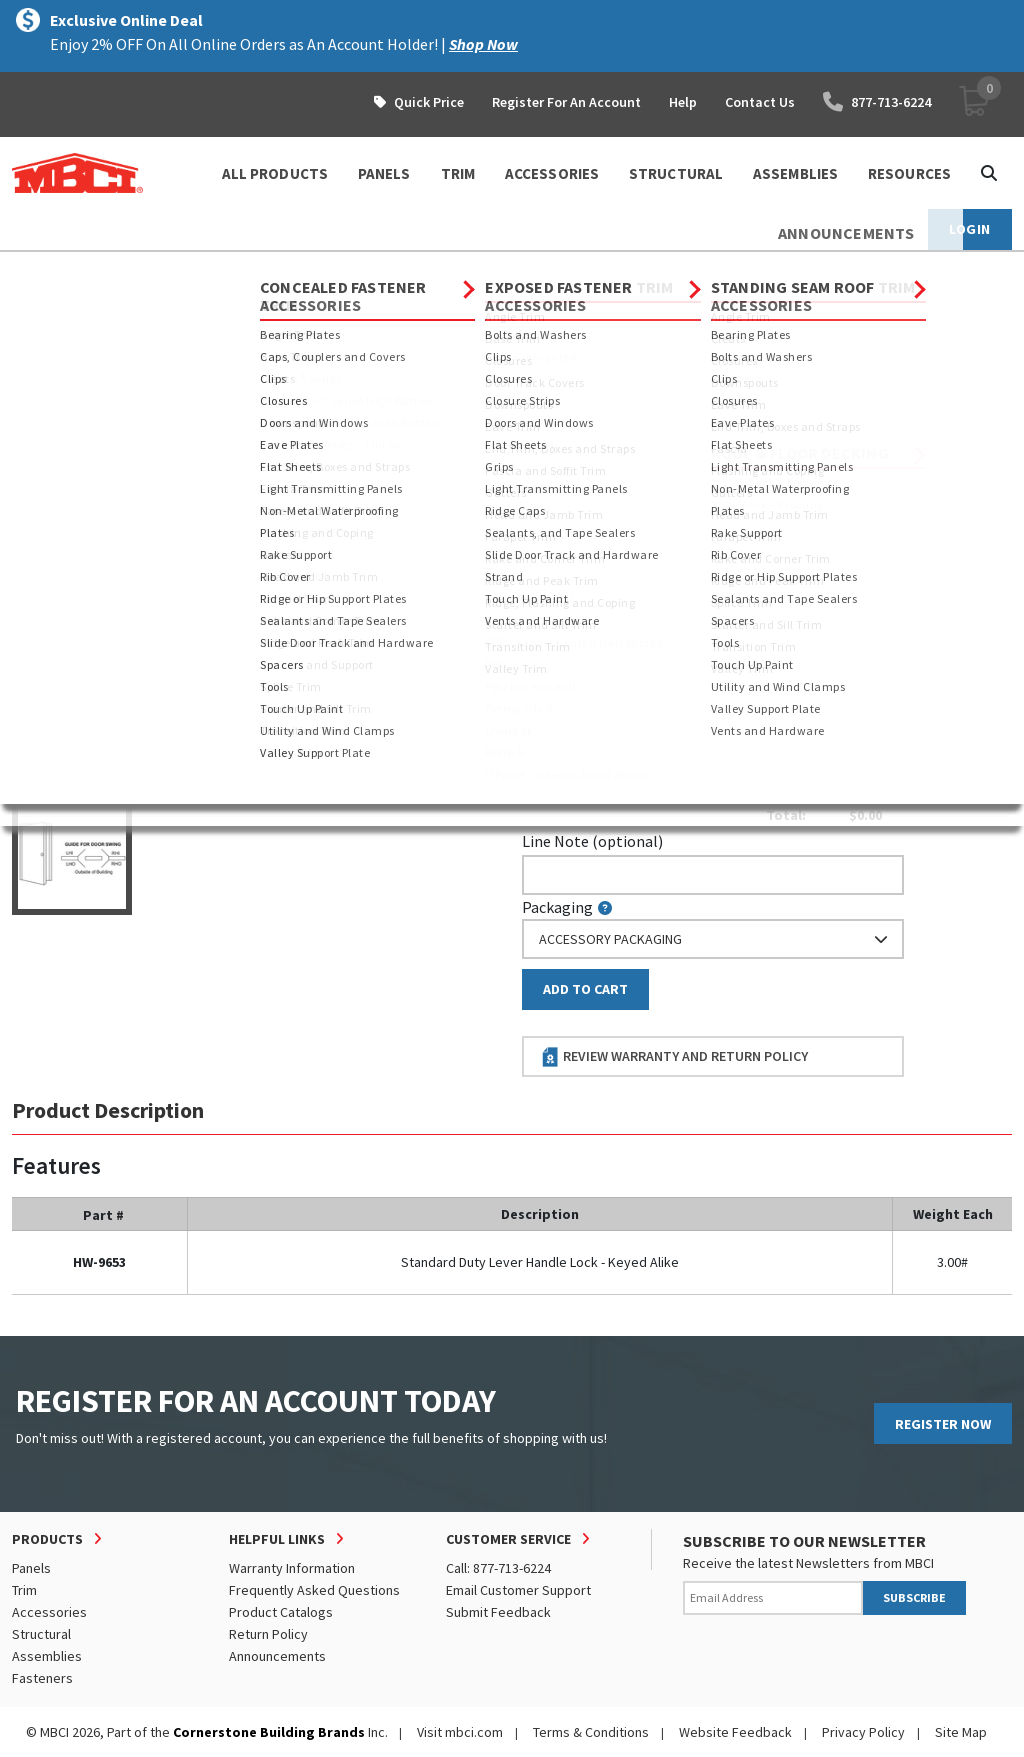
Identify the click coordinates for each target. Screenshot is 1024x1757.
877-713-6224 (877, 102)
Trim (24, 1590)
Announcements (277, 1656)
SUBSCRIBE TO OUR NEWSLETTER (804, 1541)
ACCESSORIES (552, 173)
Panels (31, 1568)
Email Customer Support (518, 1590)
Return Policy (268, 1634)
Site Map (961, 1732)
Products (98, 270)
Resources (909, 173)
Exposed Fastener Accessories (352, 270)
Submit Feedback (498, 1612)
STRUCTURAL (676, 173)
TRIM (458, 173)
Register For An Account (566, 102)
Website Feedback (735, 1732)
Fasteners (42, 1678)
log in (638, 590)
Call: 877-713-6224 (498, 1568)
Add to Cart (585, 989)
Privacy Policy (863, 1732)
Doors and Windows (534, 270)
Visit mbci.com (460, 1732)
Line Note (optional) (592, 841)
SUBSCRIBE (914, 1597)
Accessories (192, 270)
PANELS (384, 173)
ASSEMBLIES (795, 173)
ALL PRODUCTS (275, 173)
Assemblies (47, 1656)
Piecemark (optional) (605, 482)
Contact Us (760, 102)
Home (29, 270)
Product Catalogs (281, 1612)
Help (683, 102)
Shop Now (483, 44)
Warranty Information (292, 1568)
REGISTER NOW (943, 1424)
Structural (41, 1634)
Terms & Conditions (591, 1732)
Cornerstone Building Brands (269, 1732)
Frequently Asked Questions (314, 1590)
